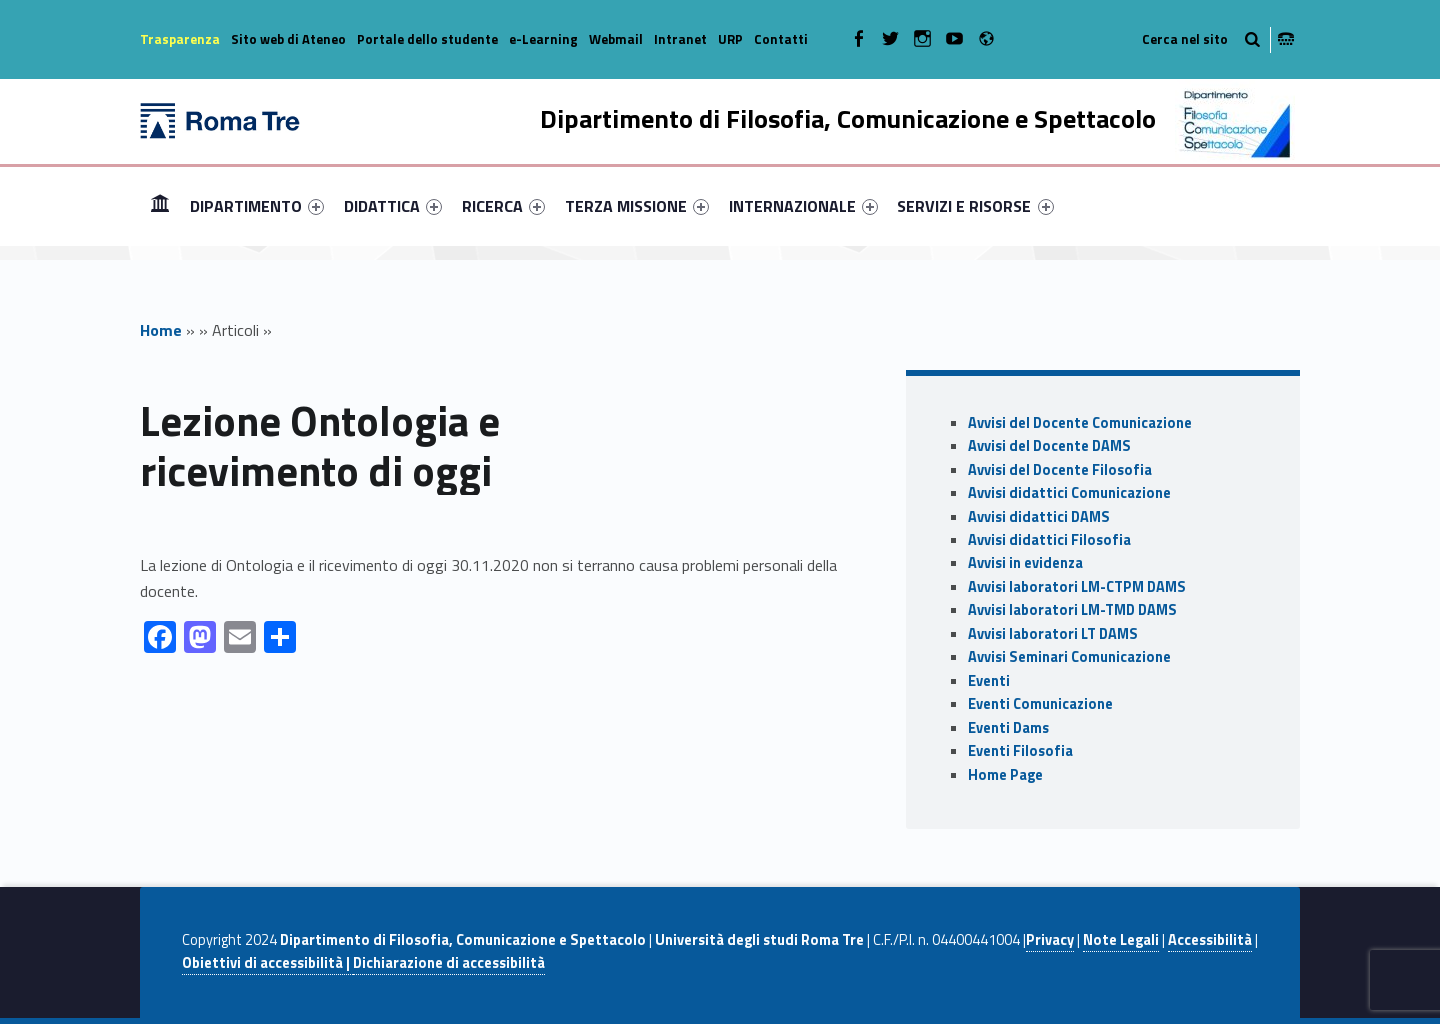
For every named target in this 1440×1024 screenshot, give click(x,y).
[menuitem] (160, 206)
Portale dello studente (427, 39)
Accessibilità (1210, 940)
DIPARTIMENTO (257, 206)
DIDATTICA (393, 206)
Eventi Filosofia (1020, 751)
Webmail (616, 39)
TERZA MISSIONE (637, 206)
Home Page (1005, 775)
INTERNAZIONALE (803, 206)
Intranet (680, 39)
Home (160, 205)
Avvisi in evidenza (1025, 563)
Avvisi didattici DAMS (1039, 517)
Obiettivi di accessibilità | (267, 963)
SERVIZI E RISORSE (975, 206)
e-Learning (543, 39)
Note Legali (1121, 940)
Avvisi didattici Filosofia (1049, 540)
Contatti (781, 39)
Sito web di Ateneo (288, 39)
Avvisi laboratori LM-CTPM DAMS (1077, 587)
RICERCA (503, 206)
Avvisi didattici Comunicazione (1069, 493)
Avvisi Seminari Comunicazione (1069, 657)
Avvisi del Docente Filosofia (1060, 470)
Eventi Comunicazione (1040, 704)
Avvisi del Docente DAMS (1049, 446)
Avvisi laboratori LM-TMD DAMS (1072, 610)
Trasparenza (180, 39)
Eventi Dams (1008, 728)
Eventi (989, 681)
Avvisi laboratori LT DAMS (1053, 634)
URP (730, 39)
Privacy (1050, 940)
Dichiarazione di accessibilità (449, 963)
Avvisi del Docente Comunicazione (1080, 423)
